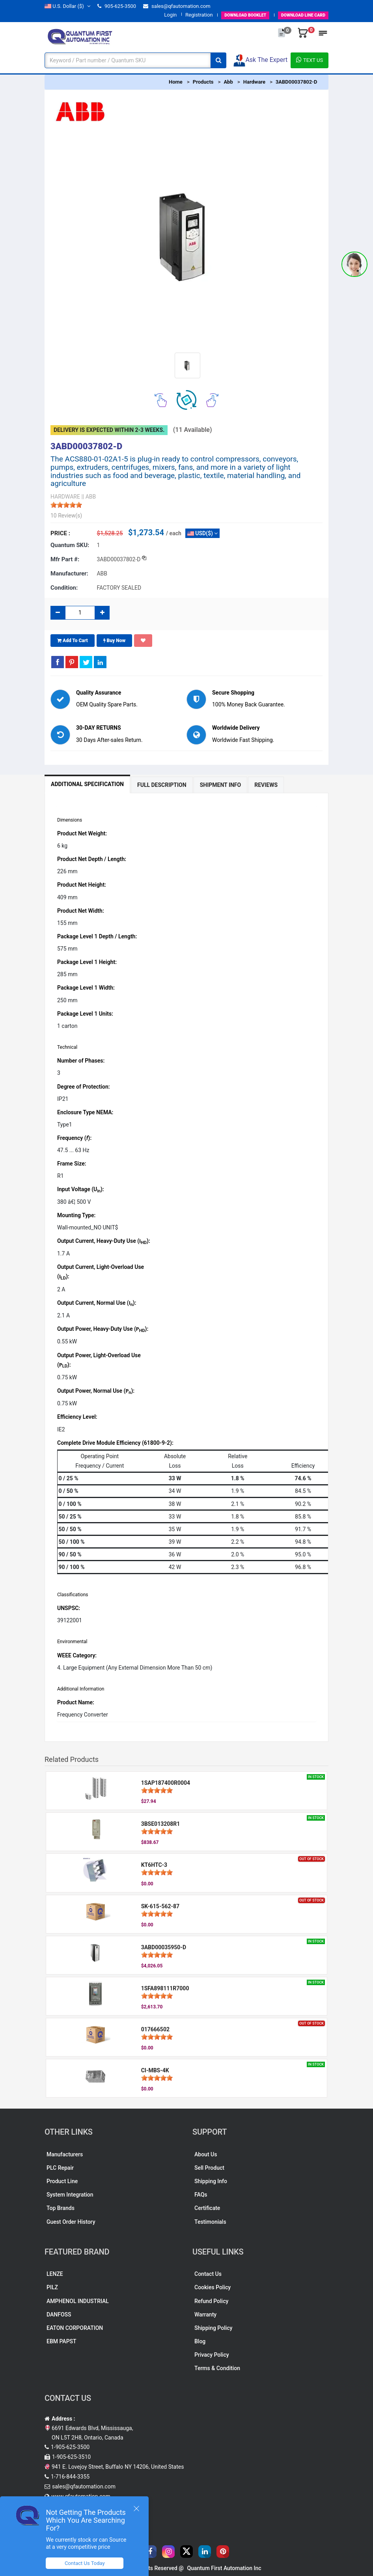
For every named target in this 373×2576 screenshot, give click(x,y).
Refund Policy (211, 2301)
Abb (228, 82)
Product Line (62, 2181)
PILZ (52, 2287)
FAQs (200, 2194)
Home (176, 82)
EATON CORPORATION (75, 2328)
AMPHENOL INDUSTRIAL (78, 2301)
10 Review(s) (66, 515)
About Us (205, 2154)
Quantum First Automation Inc (224, 2568)
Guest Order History (71, 2222)
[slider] (66, 505)
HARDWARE (65, 496)
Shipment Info (220, 785)
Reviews (266, 785)
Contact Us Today (88, 2563)
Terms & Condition (217, 2368)
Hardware (254, 82)
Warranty (205, 2314)
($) (67, 6)
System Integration (70, 2194)
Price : (60, 533)
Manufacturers (65, 2154)
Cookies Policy (212, 2287)
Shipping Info (210, 2181)
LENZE (55, 2274)
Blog (199, 2341)
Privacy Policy (211, 2355)
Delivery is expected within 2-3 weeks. (109, 430)
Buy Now (114, 640)
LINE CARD (297, 15)
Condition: (64, 587)
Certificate (207, 2208)
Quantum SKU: (69, 545)
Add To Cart (72, 640)
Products (203, 82)
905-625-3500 (116, 6)
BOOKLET (230, 15)
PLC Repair (60, 2168)
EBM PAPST (61, 2341)
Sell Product (209, 2168)
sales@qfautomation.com (177, 6)
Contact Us (208, 2274)
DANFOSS (59, 2314)
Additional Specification (87, 784)
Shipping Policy (213, 2328)
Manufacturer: (69, 573)
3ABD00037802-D (296, 82)
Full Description (161, 785)
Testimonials (210, 2222)
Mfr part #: (64, 559)
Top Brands (61, 2208)
